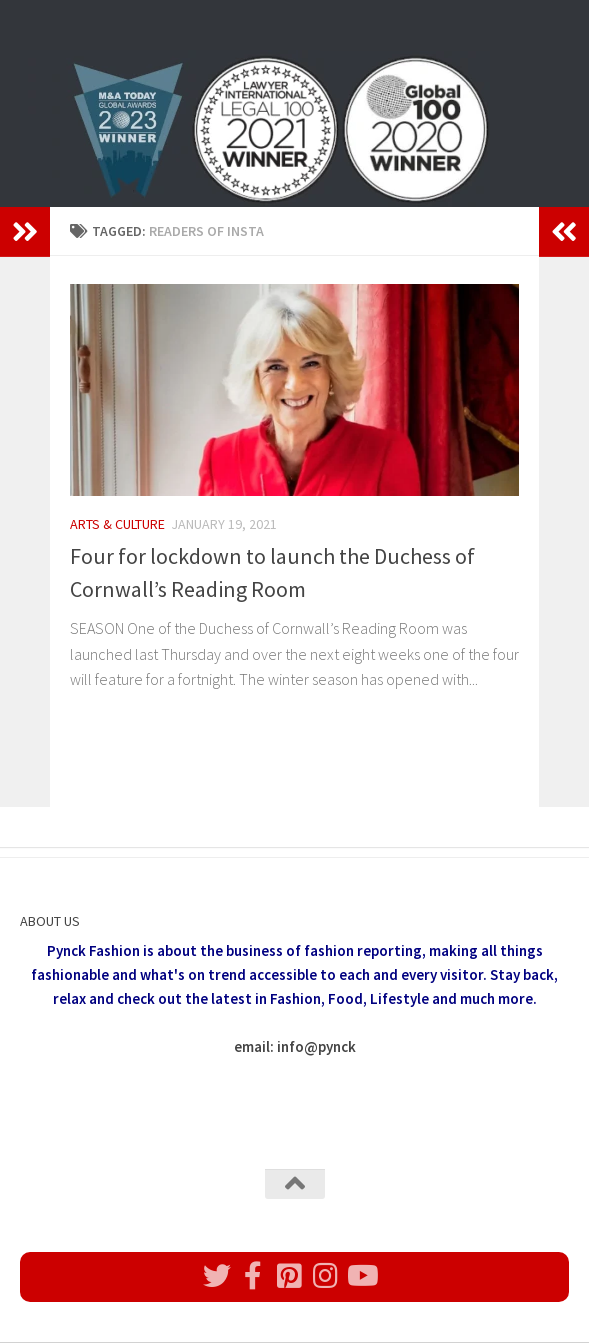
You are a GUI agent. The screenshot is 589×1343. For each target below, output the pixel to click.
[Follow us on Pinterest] (289, 1276)
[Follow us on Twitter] (217, 1276)
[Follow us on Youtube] (361, 1276)
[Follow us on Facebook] (253, 1276)
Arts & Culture (117, 524)
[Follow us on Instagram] (325, 1276)
